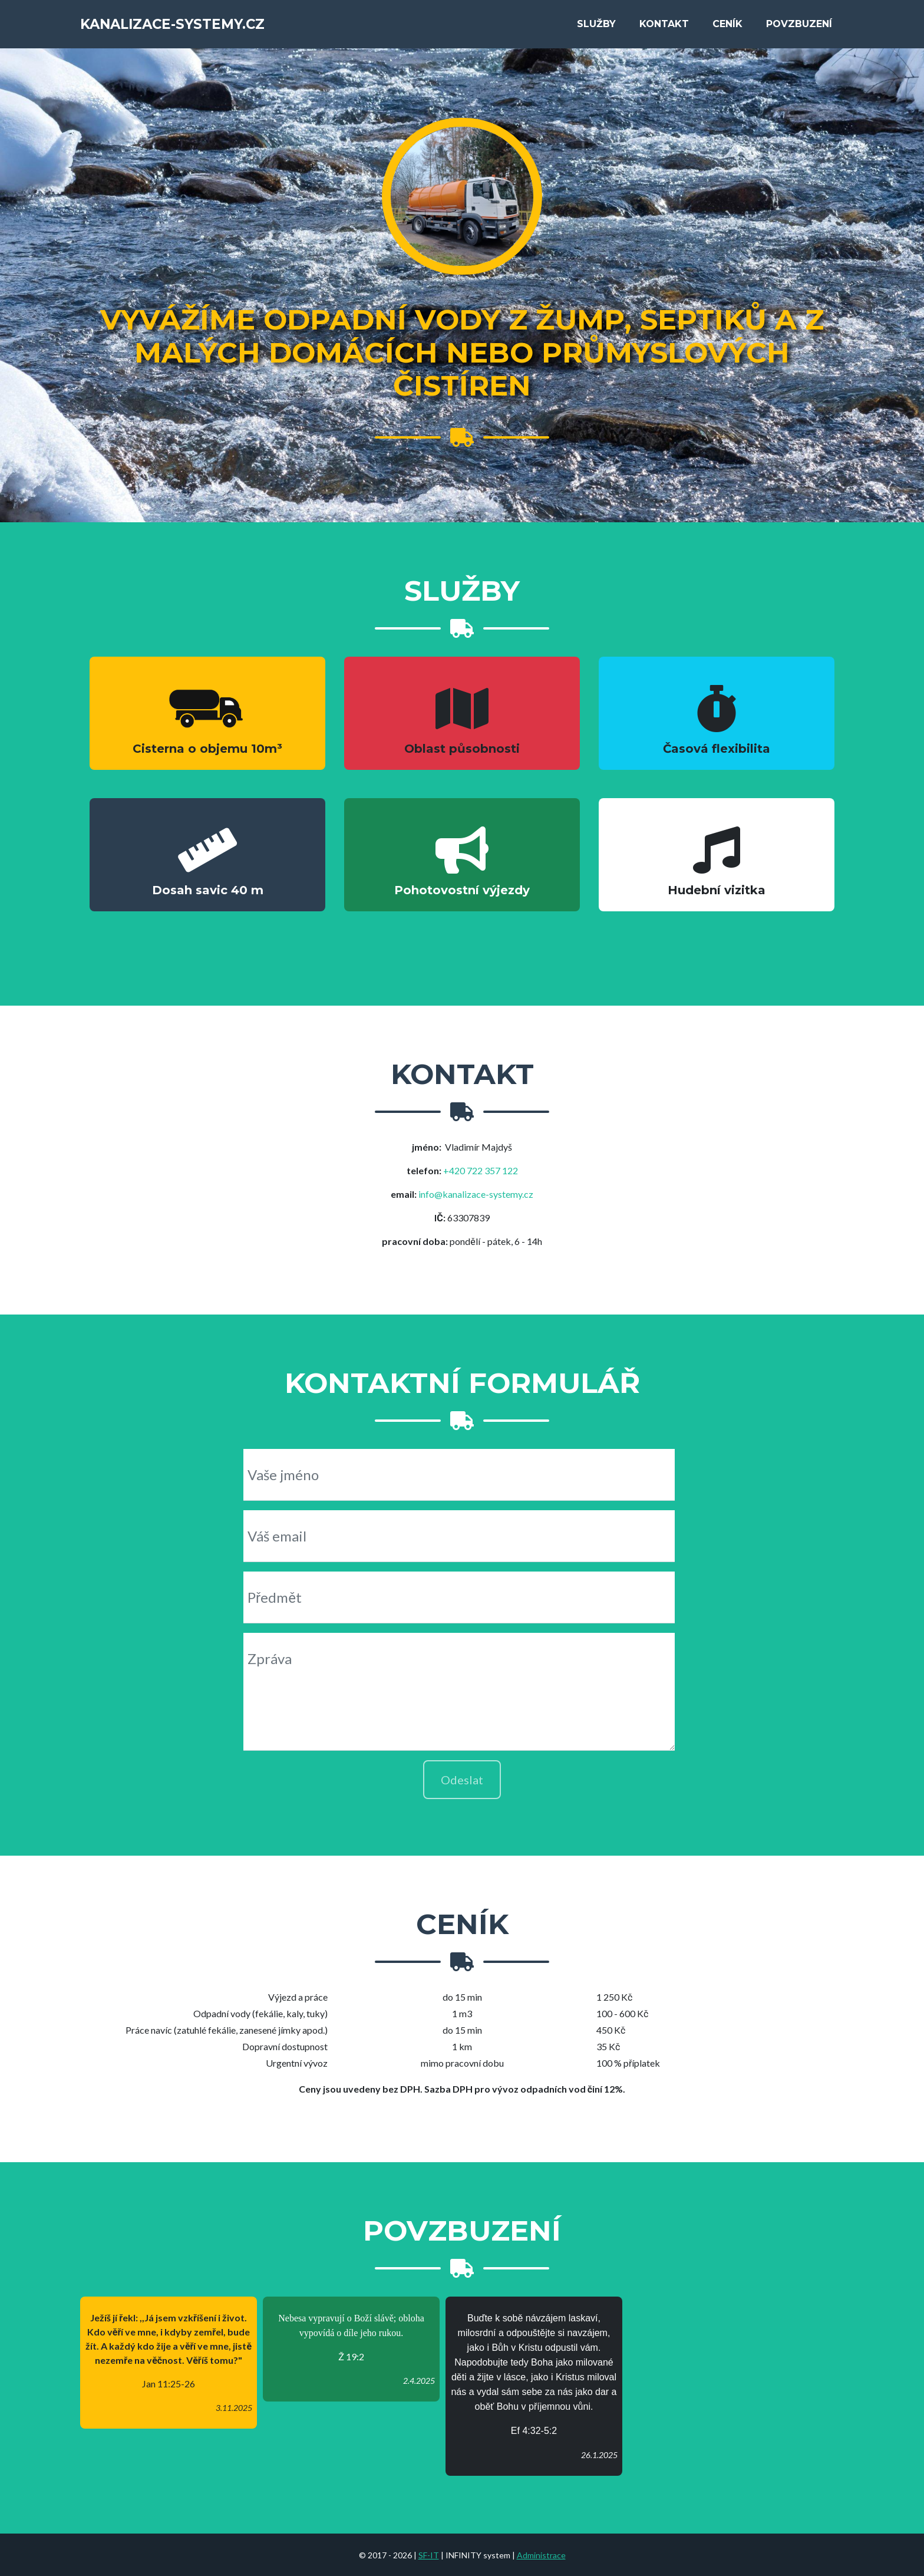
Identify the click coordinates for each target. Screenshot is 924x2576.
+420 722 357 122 (480, 1170)
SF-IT (428, 2555)
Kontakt (664, 21)
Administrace (541, 2555)
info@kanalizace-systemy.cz (475, 1194)
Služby (596, 21)
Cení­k (727, 21)
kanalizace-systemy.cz (191, 21)
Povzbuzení (799, 21)
